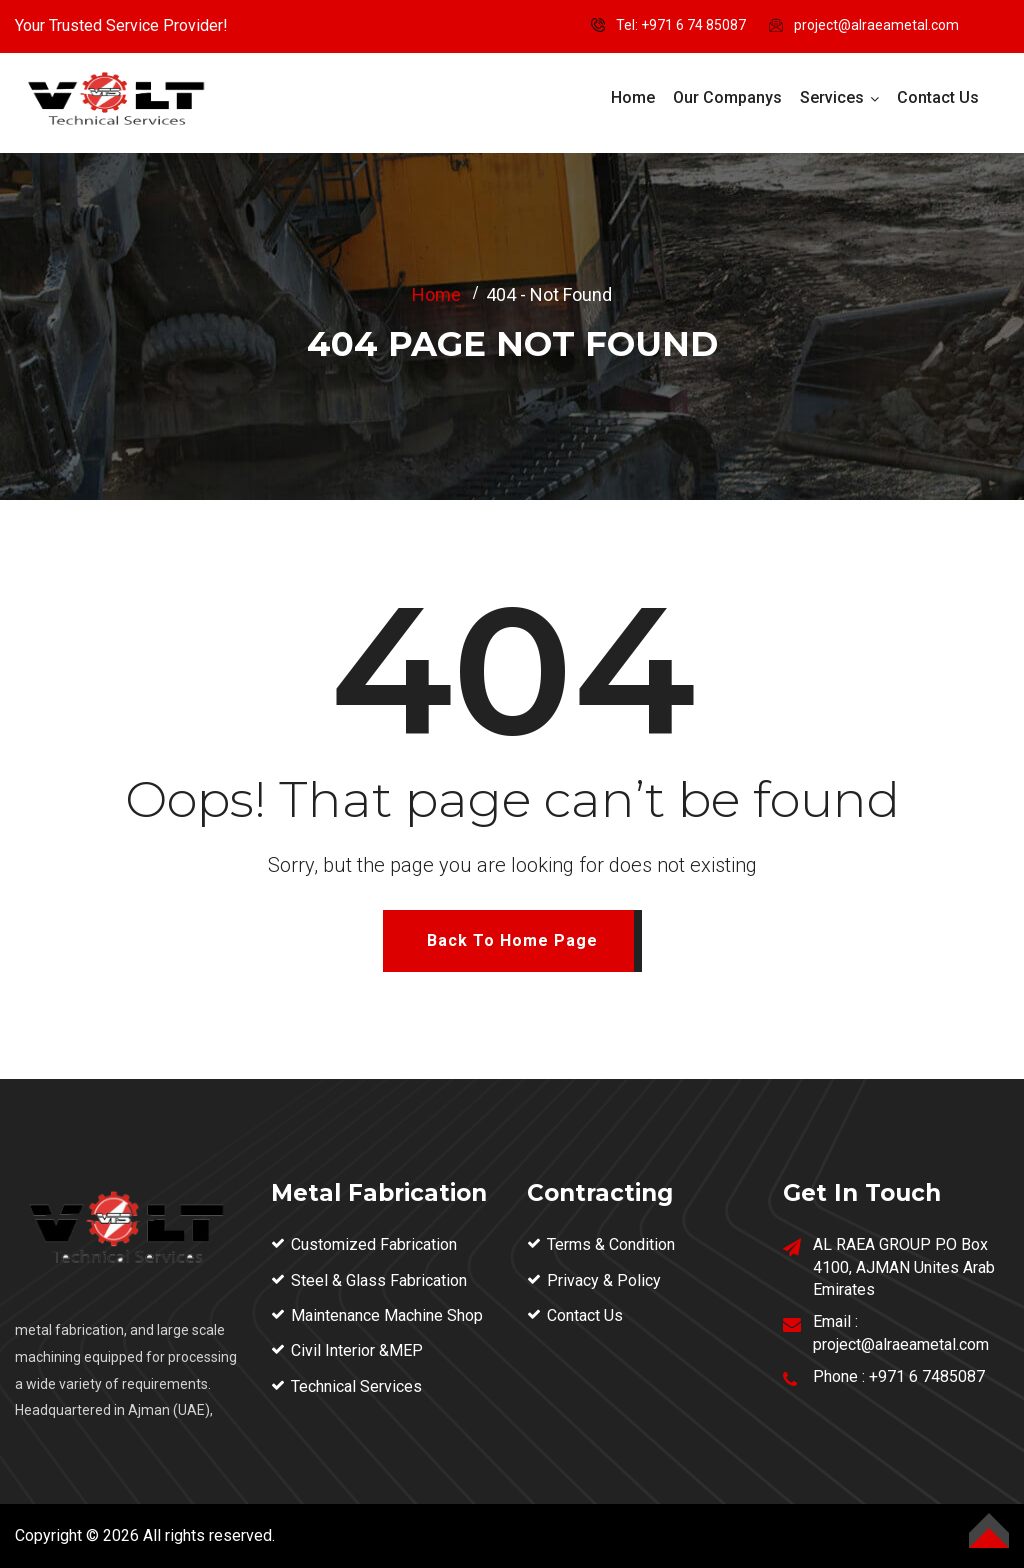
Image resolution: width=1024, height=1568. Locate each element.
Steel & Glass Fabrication (379, 1280)
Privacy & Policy (604, 1280)
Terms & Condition (611, 1244)
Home (633, 97)
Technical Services (356, 1386)
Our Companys (727, 97)
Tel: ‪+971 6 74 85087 (681, 25)
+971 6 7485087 (927, 1376)
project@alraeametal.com (876, 25)
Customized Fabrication (374, 1244)
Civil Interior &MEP (357, 1350)
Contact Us (938, 97)
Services (832, 97)
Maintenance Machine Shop (387, 1315)
